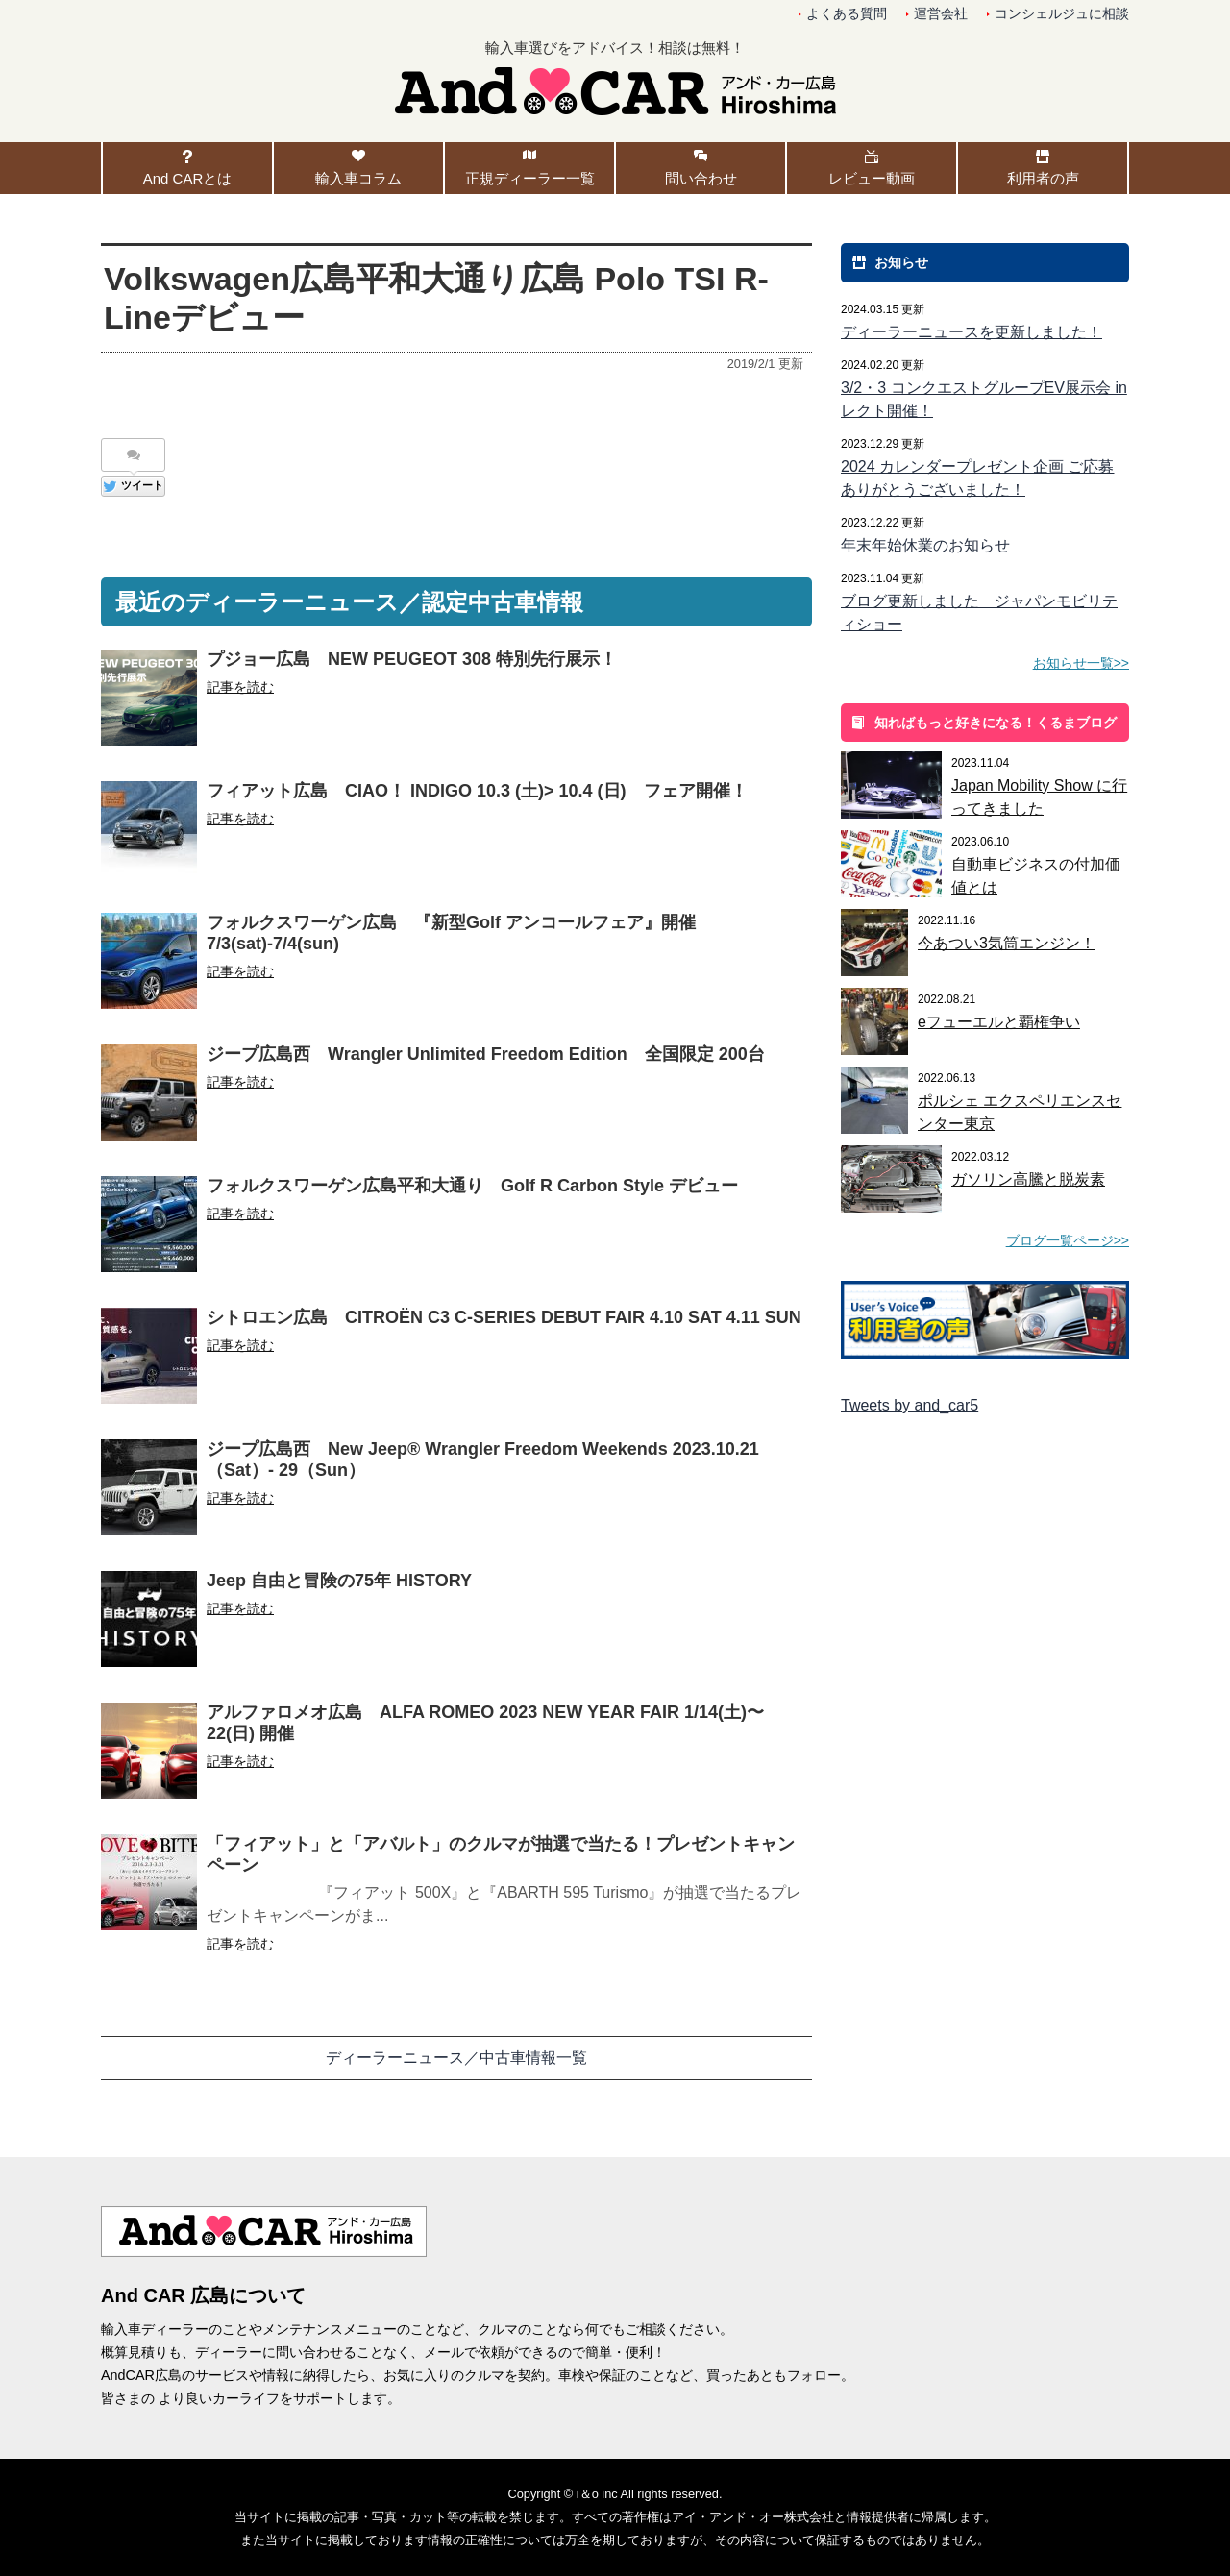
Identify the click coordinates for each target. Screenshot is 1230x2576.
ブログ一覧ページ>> (1067, 1240)
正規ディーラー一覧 (530, 178)
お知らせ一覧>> (1081, 663)
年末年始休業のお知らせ (925, 545)
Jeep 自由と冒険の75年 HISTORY (339, 1580)
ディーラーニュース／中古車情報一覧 (456, 2057)
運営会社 (941, 14)
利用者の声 (1043, 178)
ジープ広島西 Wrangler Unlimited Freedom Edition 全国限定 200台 (486, 1054)
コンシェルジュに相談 (1062, 14)
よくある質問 (846, 14)
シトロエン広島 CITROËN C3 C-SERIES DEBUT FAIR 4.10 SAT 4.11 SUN (504, 1317)
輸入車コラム (358, 178)
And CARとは (188, 178)
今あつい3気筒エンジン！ (1006, 943)
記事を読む (240, 687)
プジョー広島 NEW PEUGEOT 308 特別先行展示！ (412, 659)
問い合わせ (701, 178)
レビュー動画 (871, 178)
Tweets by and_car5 (909, 1405)
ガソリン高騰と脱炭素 (1028, 1179)
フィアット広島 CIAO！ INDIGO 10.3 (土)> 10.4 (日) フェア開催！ (477, 790)
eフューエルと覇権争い (999, 1022)
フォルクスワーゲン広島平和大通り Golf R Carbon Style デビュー (472, 1185)
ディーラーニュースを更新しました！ (971, 332)
